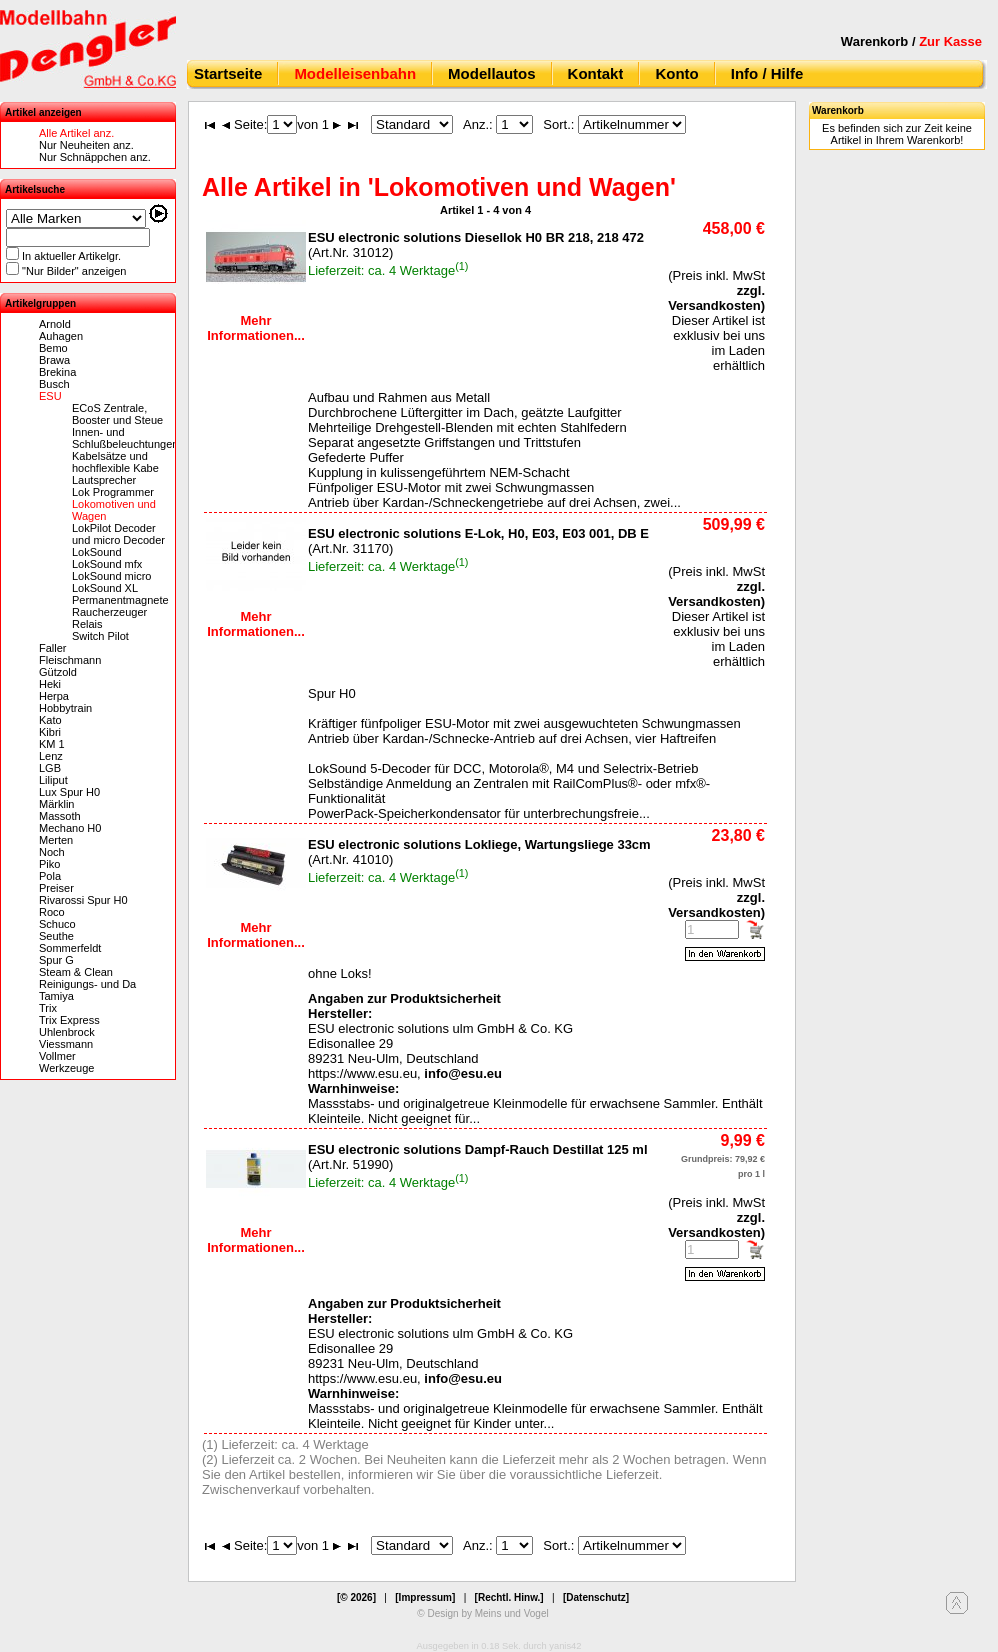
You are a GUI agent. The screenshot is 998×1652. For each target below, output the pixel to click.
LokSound (97, 552)
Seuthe (56, 936)
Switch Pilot (100, 636)
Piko (49, 864)
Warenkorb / (911, 41)
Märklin (56, 804)
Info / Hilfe (767, 73)
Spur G (56, 960)
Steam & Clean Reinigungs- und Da (87, 978)
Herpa (54, 696)
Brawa (54, 360)
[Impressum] (425, 1597)
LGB (50, 768)
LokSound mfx (107, 564)
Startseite (228, 73)
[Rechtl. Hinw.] (509, 1597)
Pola (50, 876)
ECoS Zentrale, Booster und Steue (117, 414)
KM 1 (52, 744)
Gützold (58, 672)
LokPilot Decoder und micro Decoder (118, 534)
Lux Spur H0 (69, 792)
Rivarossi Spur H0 (83, 900)
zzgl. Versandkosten (716, 298)
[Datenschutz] (596, 1597)
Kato (50, 720)
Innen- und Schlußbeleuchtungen (125, 438)
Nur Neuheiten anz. (86, 145)
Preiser (56, 888)
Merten (56, 840)
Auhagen (61, 336)
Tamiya (56, 996)
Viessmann (66, 1044)
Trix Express (69, 1020)
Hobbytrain (65, 708)
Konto (676, 73)
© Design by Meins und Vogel (482, 1613)
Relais (87, 624)
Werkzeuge (66, 1068)
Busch (54, 384)
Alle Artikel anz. (76, 133)
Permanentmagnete (120, 600)
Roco (52, 912)
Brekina (57, 372)
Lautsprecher (104, 480)
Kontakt (596, 73)
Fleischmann (70, 660)
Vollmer (57, 1056)
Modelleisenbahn (355, 73)
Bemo (53, 348)
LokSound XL (105, 588)
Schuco (57, 924)
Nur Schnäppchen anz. (95, 157)
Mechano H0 (70, 828)
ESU (50, 396)
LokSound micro (112, 576)
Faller (53, 648)
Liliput (53, 780)
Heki (50, 684)
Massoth (60, 816)
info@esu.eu (463, 1073)
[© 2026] (356, 1597)
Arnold (55, 324)
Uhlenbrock (67, 1032)
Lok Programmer (113, 492)
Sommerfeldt (70, 948)
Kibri (50, 732)
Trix (48, 1008)
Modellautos (492, 73)
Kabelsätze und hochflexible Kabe (115, 462)
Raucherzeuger (109, 612)
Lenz (51, 756)
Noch (52, 852)
